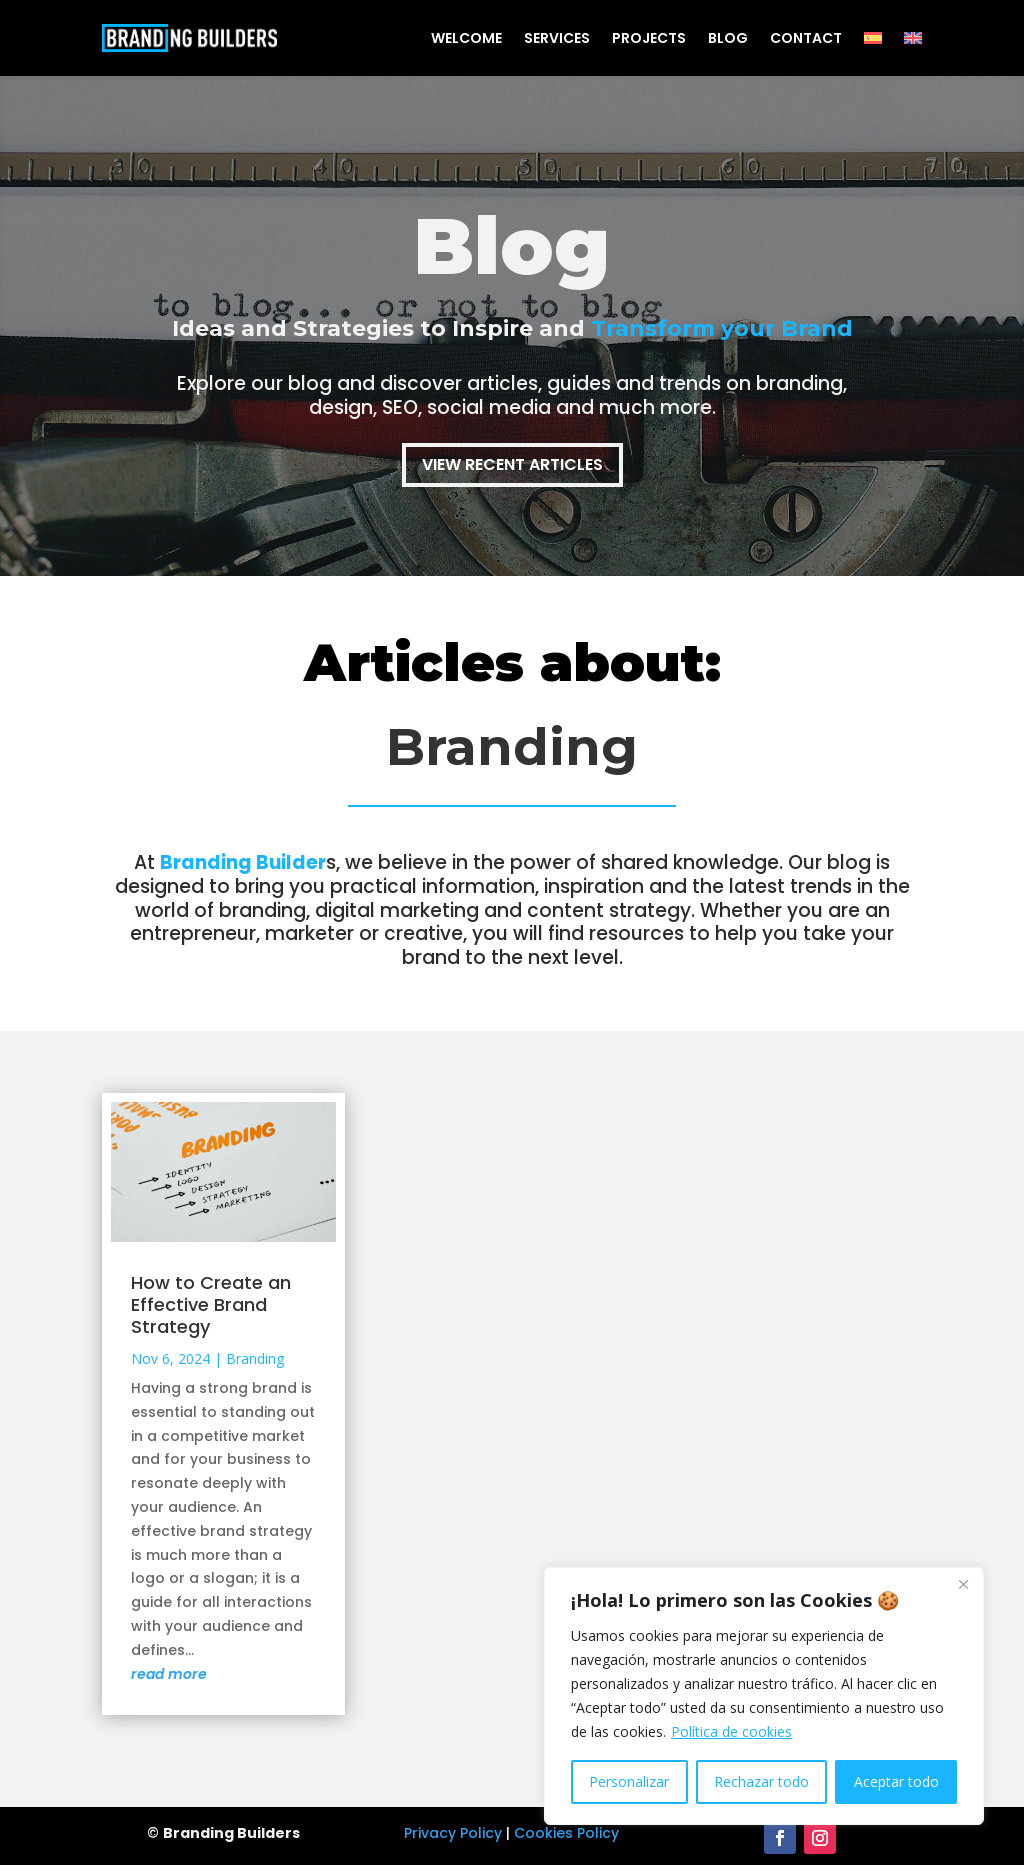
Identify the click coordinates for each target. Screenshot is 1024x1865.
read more (169, 1674)
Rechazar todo (761, 1781)
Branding (255, 1358)
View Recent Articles (512, 464)
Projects (649, 38)
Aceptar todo (896, 1781)
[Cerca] (963, 1584)
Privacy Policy (453, 1833)
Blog (728, 38)
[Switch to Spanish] (873, 38)
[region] (764, 1696)
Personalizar (629, 1781)
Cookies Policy (566, 1833)
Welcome (466, 38)
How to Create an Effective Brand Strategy (211, 1304)
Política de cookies (731, 1731)
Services (557, 38)
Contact (806, 38)
